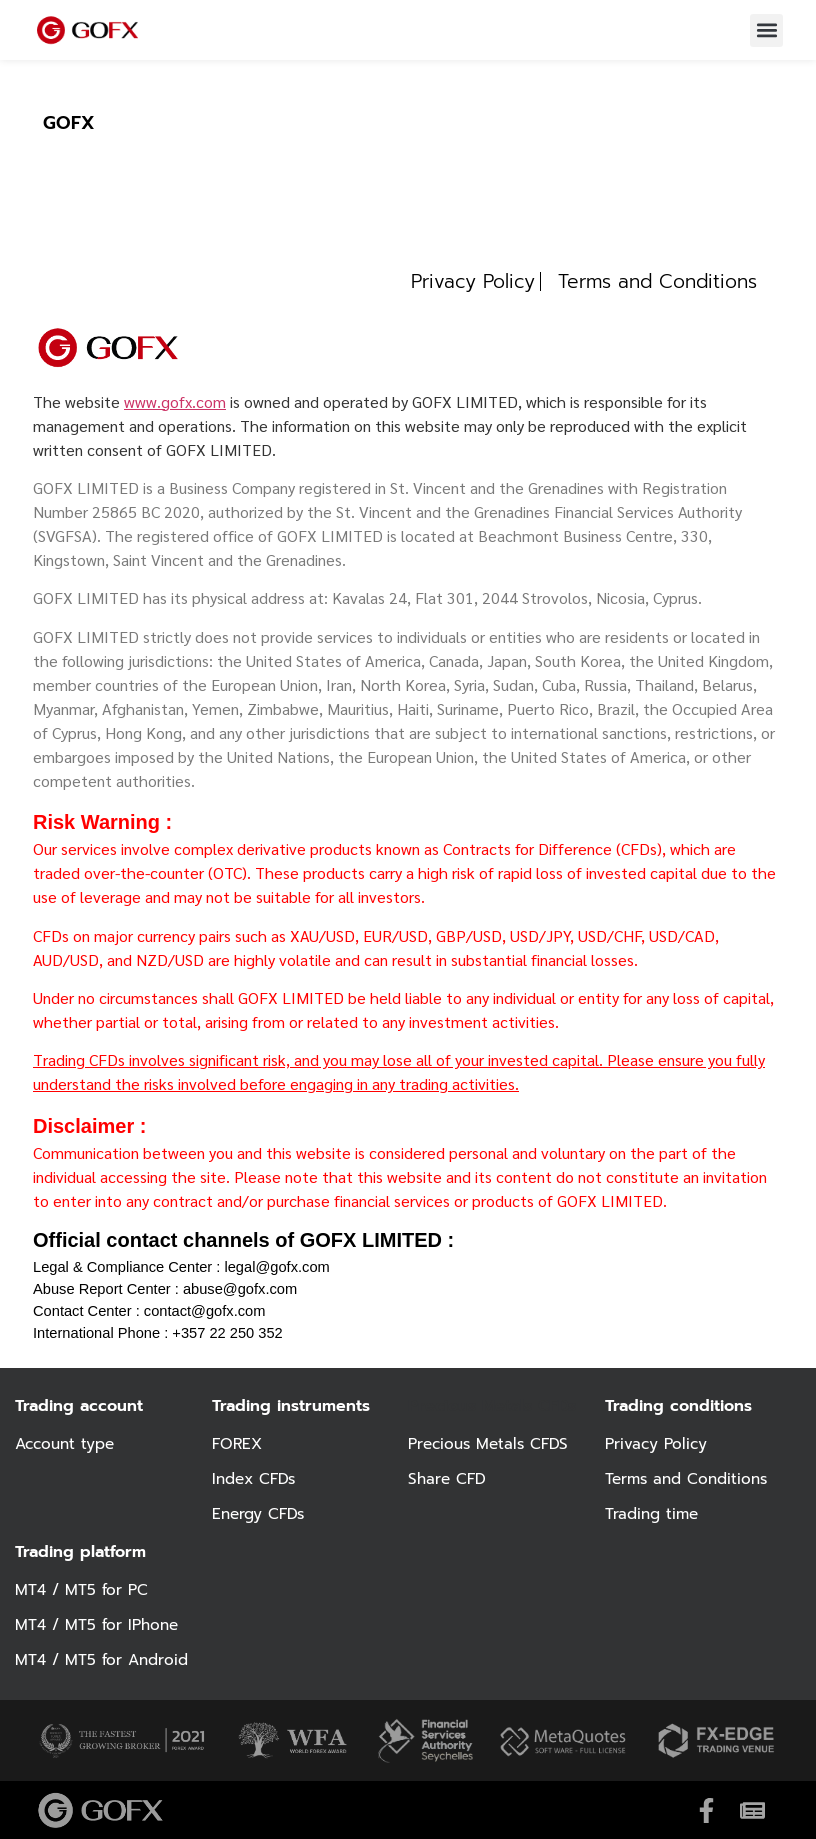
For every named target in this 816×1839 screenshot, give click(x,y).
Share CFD (448, 1479)
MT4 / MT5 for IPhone (100, 1625)
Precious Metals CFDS (492, 1444)
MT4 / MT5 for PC (83, 1590)
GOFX (69, 123)
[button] (766, 30)
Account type (68, 1444)
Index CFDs (256, 1479)
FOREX (238, 1444)
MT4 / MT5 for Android (105, 1660)
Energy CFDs (260, 1514)
